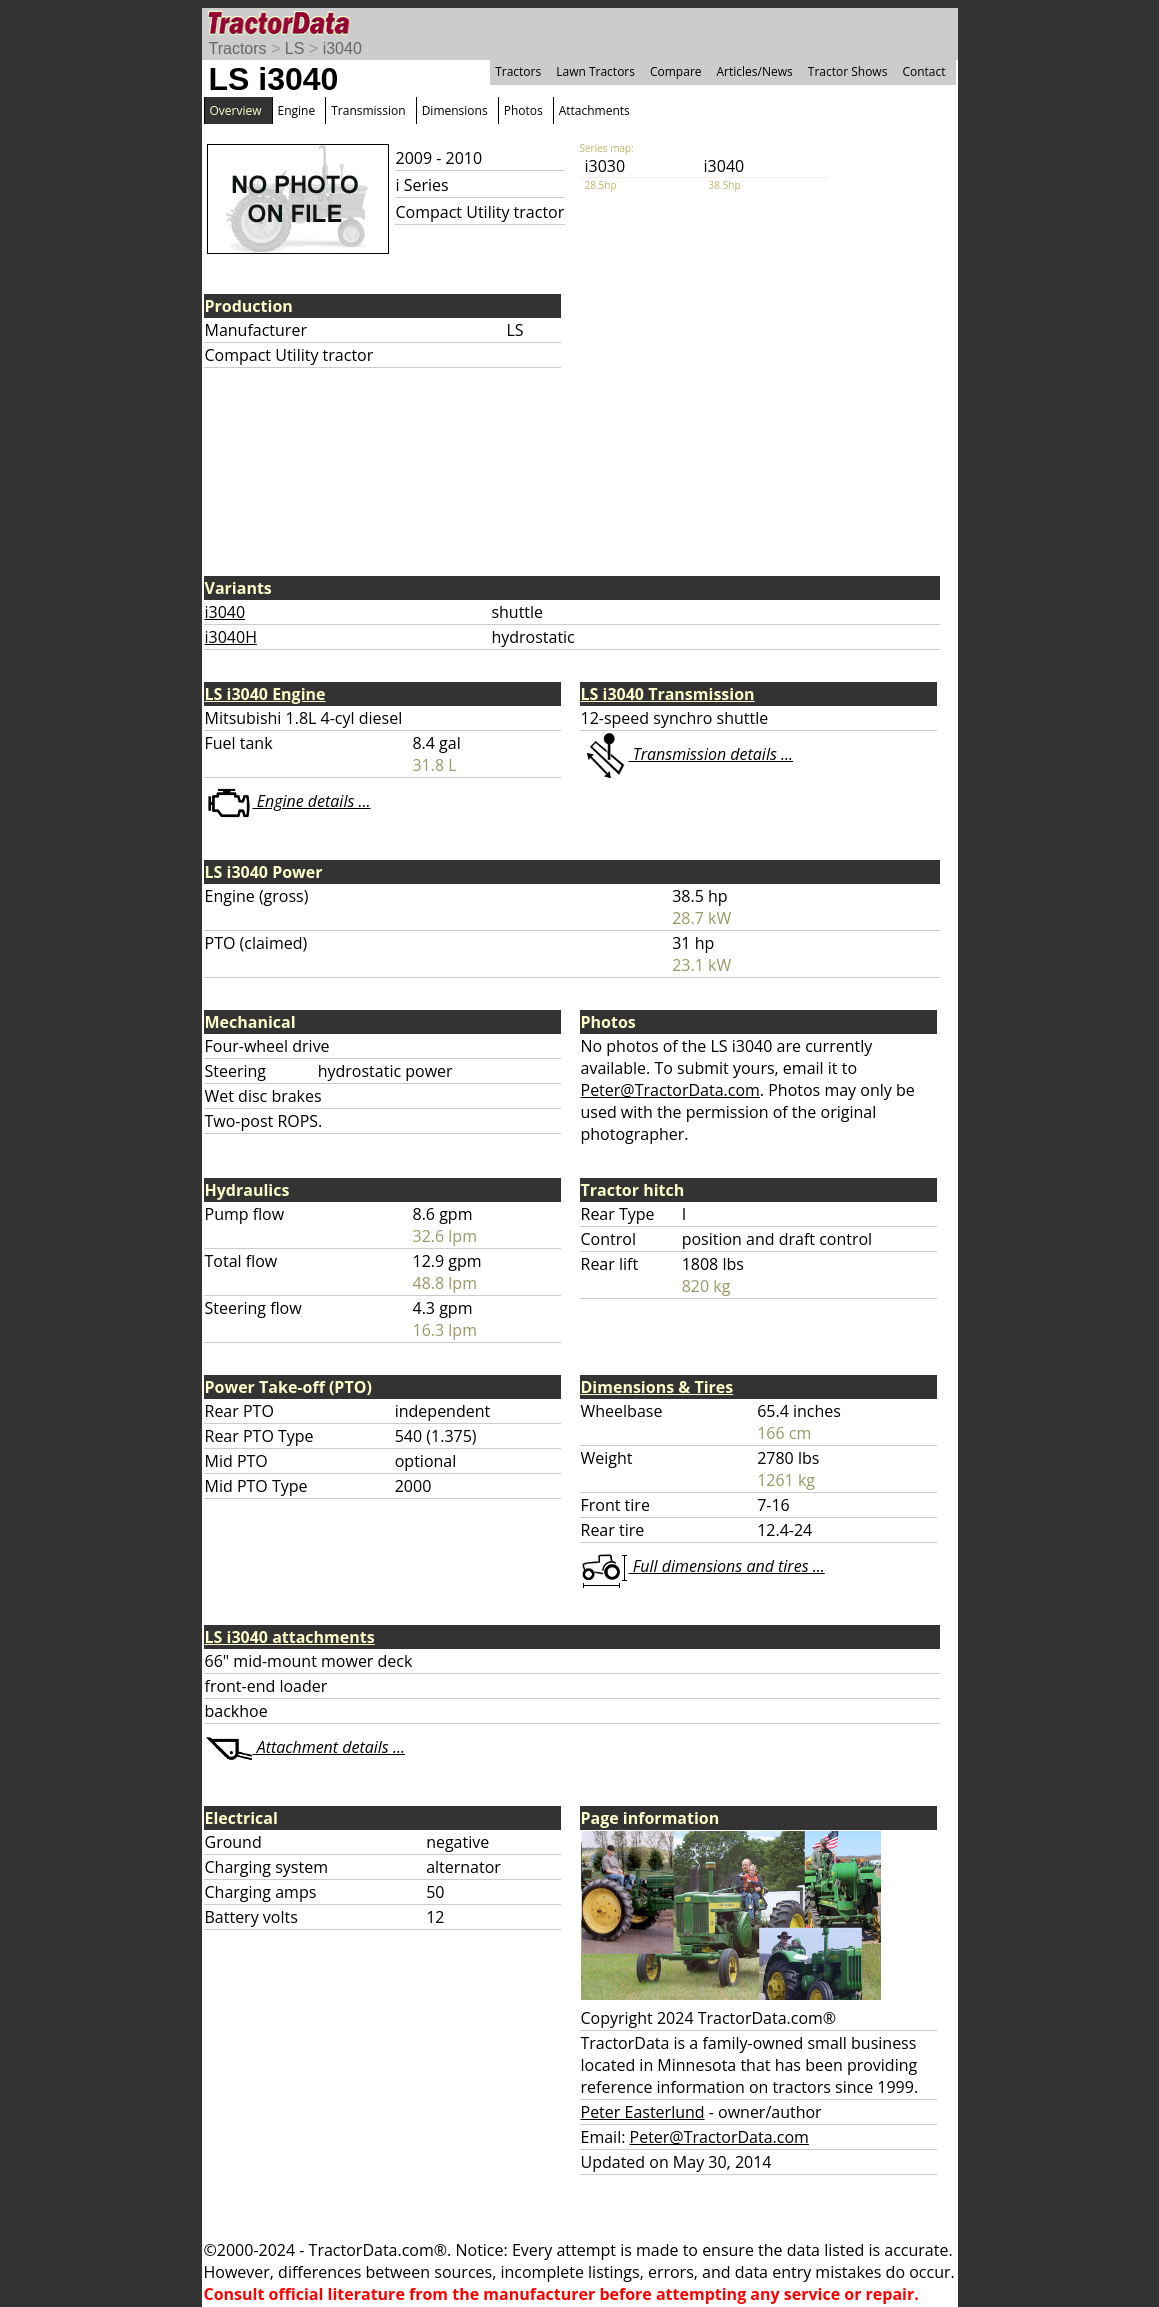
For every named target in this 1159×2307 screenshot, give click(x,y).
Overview (236, 110)
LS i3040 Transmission (668, 694)
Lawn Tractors (595, 71)
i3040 (342, 48)
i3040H (231, 637)
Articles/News (755, 71)
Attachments (594, 110)
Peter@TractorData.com (670, 1090)
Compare (676, 71)
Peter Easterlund (643, 2112)
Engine (297, 110)
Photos (523, 110)
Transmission (368, 110)
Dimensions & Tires (657, 1387)
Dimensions (455, 110)
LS (295, 48)
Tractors (238, 48)
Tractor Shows (848, 71)
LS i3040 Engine (265, 694)
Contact (923, 71)
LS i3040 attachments (290, 1637)
